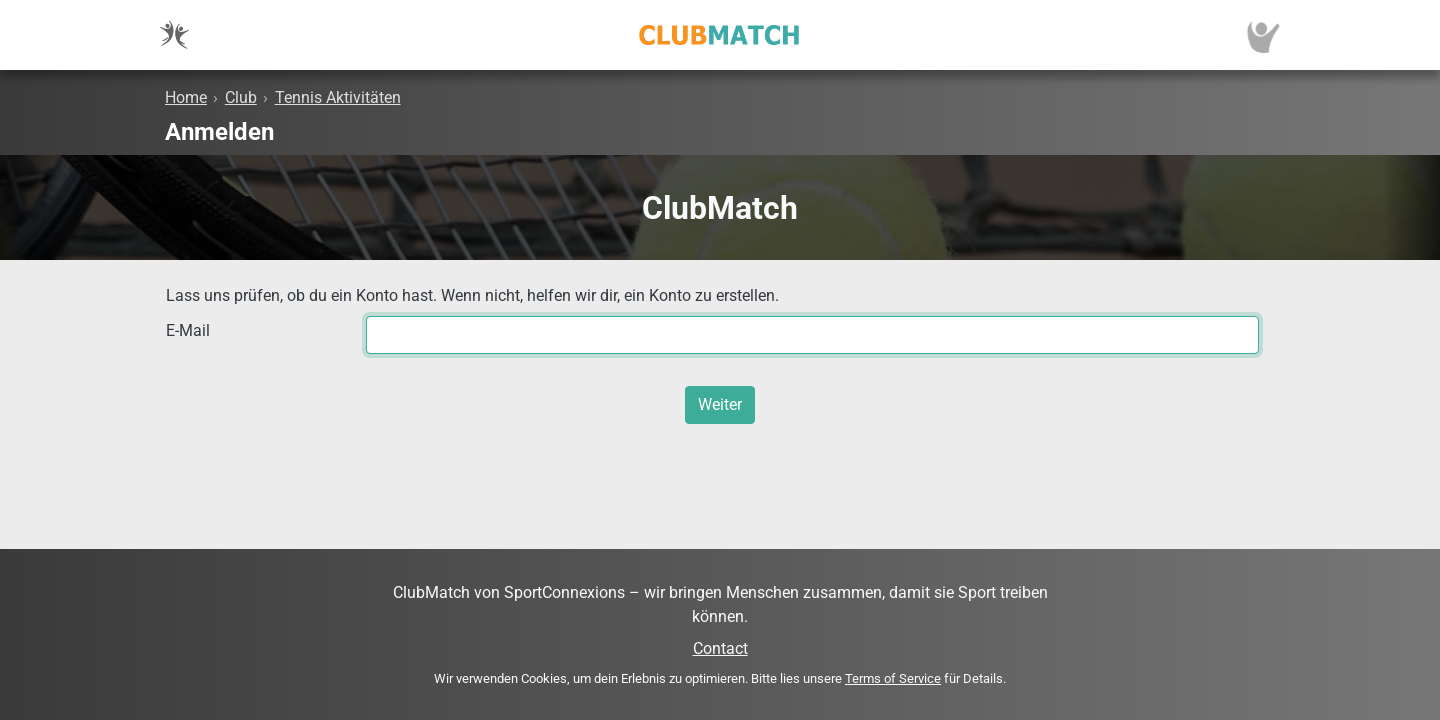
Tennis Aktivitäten (338, 97)
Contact (720, 648)
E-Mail (188, 330)
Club (241, 97)
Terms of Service (893, 678)
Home (186, 97)
